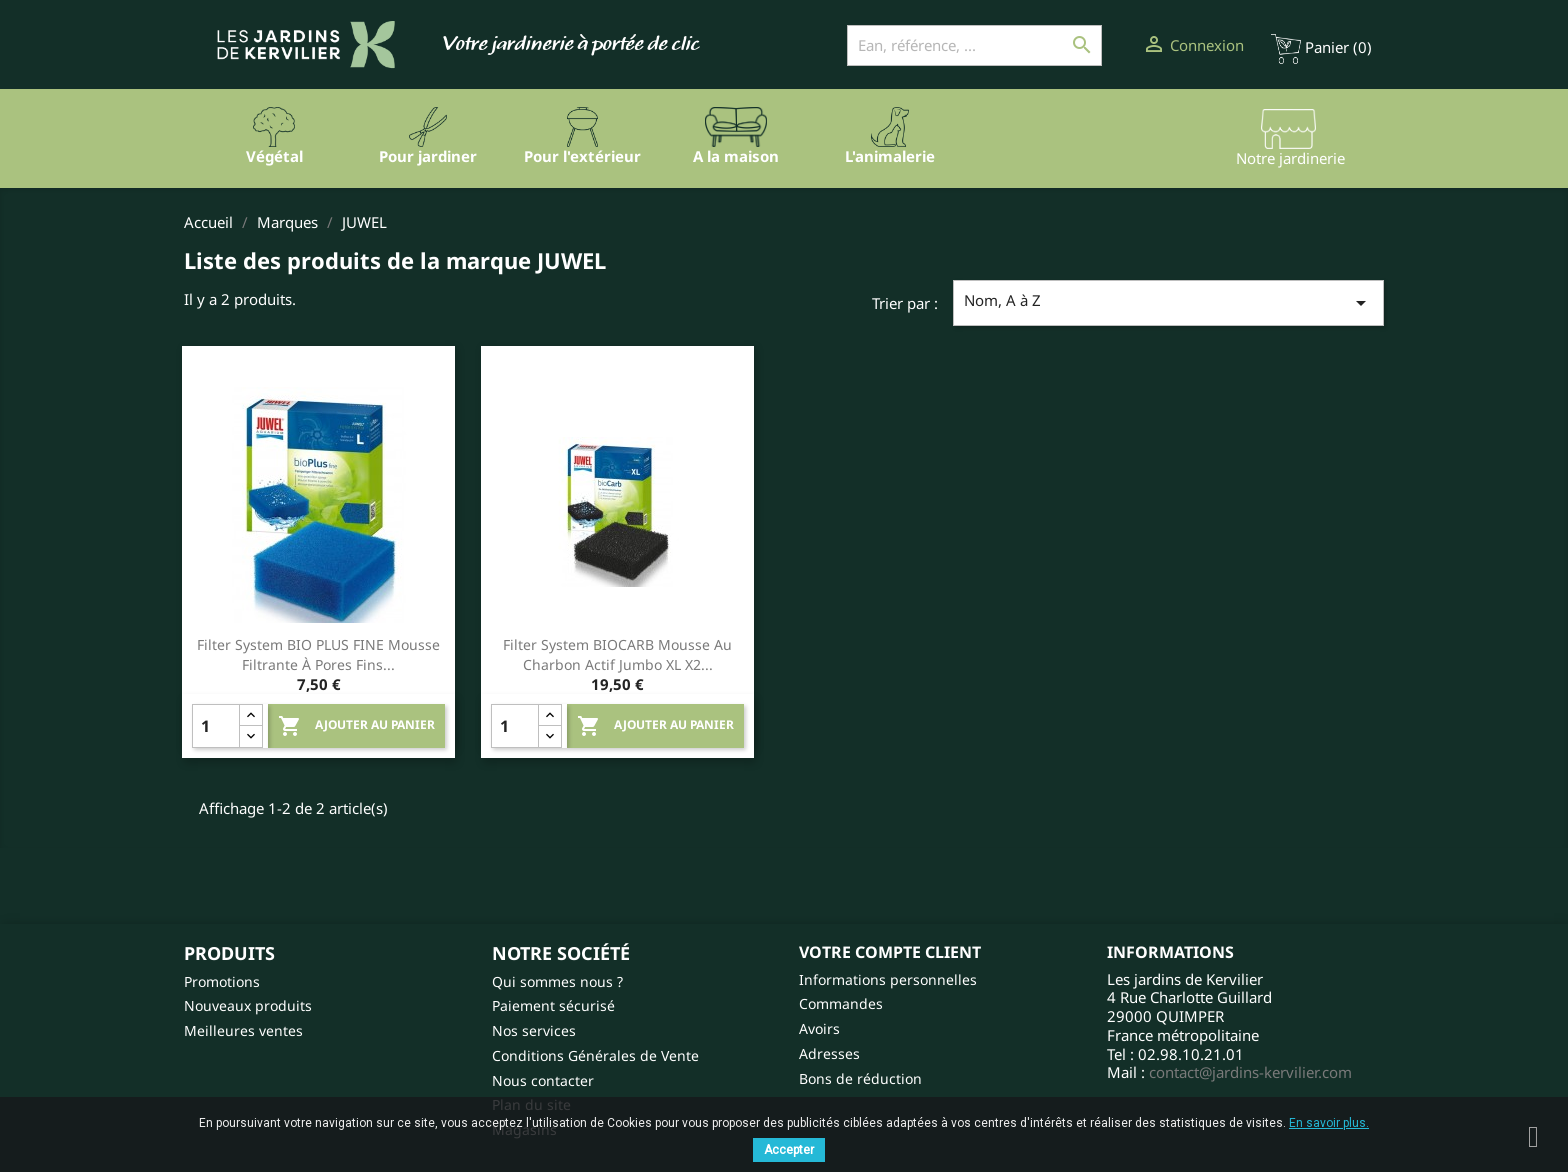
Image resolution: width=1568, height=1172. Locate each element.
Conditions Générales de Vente (595, 1055)
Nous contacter (543, 1080)
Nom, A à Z (1168, 302)
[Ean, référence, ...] (974, 45)
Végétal (274, 156)
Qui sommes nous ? (557, 981)
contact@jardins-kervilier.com (1250, 1072)
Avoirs (819, 1028)
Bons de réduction (860, 1078)
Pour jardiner (428, 156)
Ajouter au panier (356, 726)
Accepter (789, 1150)
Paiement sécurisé (553, 1005)
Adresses (829, 1053)
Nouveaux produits (248, 1005)
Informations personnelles (888, 979)
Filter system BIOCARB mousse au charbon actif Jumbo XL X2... (617, 654)
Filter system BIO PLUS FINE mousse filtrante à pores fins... (318, 654)
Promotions (222, 981)
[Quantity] (216, 726)
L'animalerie (890, 156)
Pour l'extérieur (582, 156)
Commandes (841, 1003)
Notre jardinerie (1290, 158)
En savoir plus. (1329, 1123)
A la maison (736, 156)
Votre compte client (890, 952)
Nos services (534, 1030)
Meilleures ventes (243, 1030)
